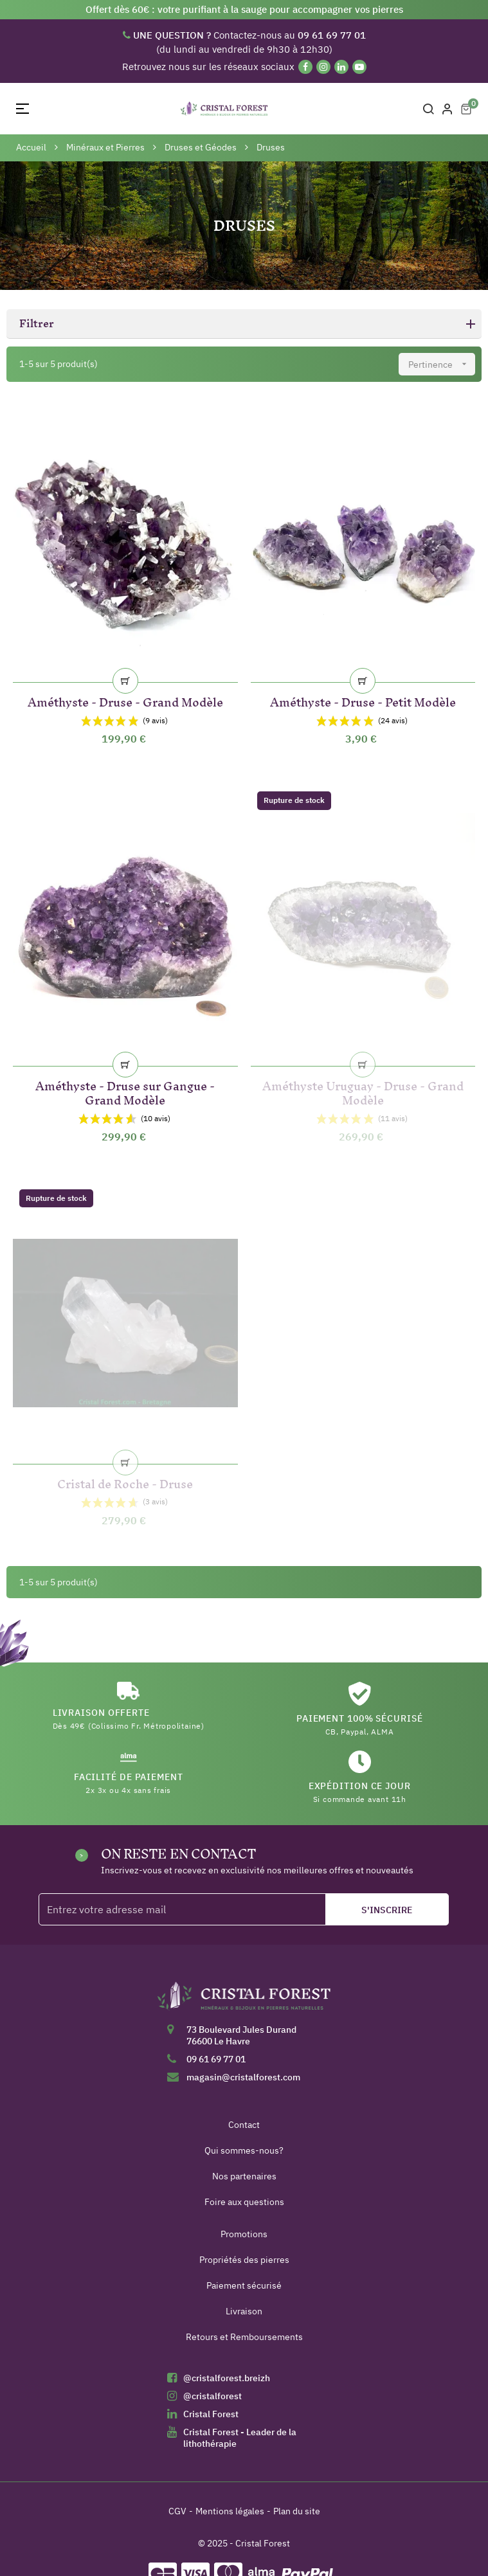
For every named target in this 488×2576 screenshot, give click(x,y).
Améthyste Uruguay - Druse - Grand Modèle (363, 1090)
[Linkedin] (341, 67)
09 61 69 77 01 (216, 2059)
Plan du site (296, 2511)
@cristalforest (212, 2396)
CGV (177, 2511)
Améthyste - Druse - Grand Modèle (125, 699)
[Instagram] (323, 67)
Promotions (244, 2234)
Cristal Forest (211, 2414)
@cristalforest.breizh (226, 2378)
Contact (244, 2124)
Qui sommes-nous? (244, 2150)
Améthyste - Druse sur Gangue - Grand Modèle (125, 1090)
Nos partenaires (244, 2176)
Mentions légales (229, 2511)
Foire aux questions (244, 2202)
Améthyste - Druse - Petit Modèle (363, 699)
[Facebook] (305, 67)
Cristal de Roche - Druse (125, 1481)
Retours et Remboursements (244, 2337)
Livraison (244, 2311)
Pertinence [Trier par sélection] (441, 364)
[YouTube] (359, 67)
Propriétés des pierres (244, 2259)
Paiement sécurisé (244, 2285)
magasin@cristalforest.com (243, 2077)
